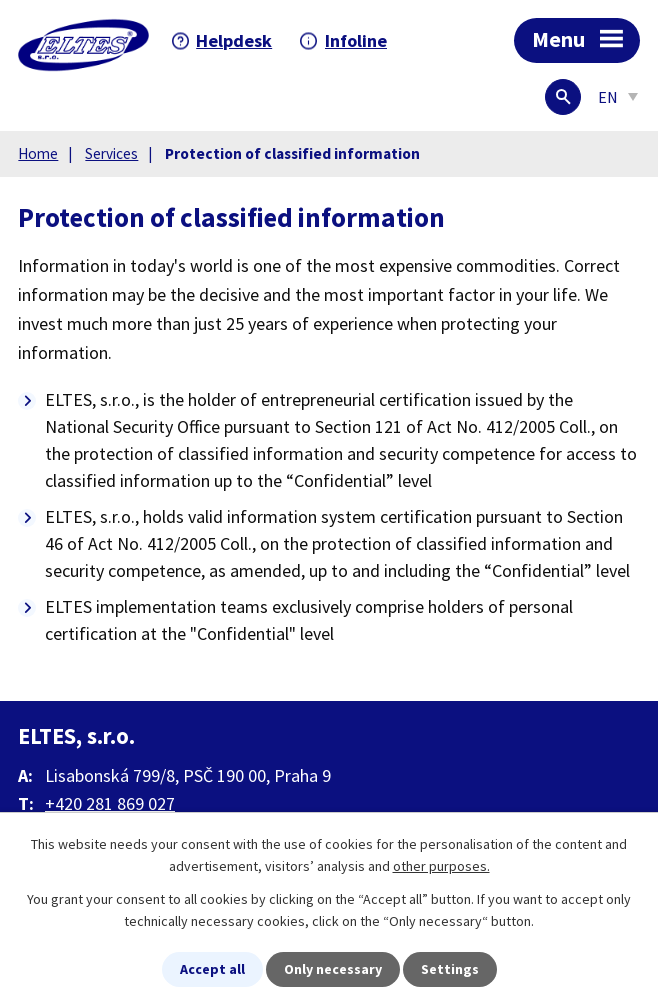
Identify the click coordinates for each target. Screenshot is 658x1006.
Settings (450, 969)
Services (111, 153)
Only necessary (333, 969)
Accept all (212, 969)
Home (38, 153)
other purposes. (441, 866)
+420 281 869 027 (110, 803)
